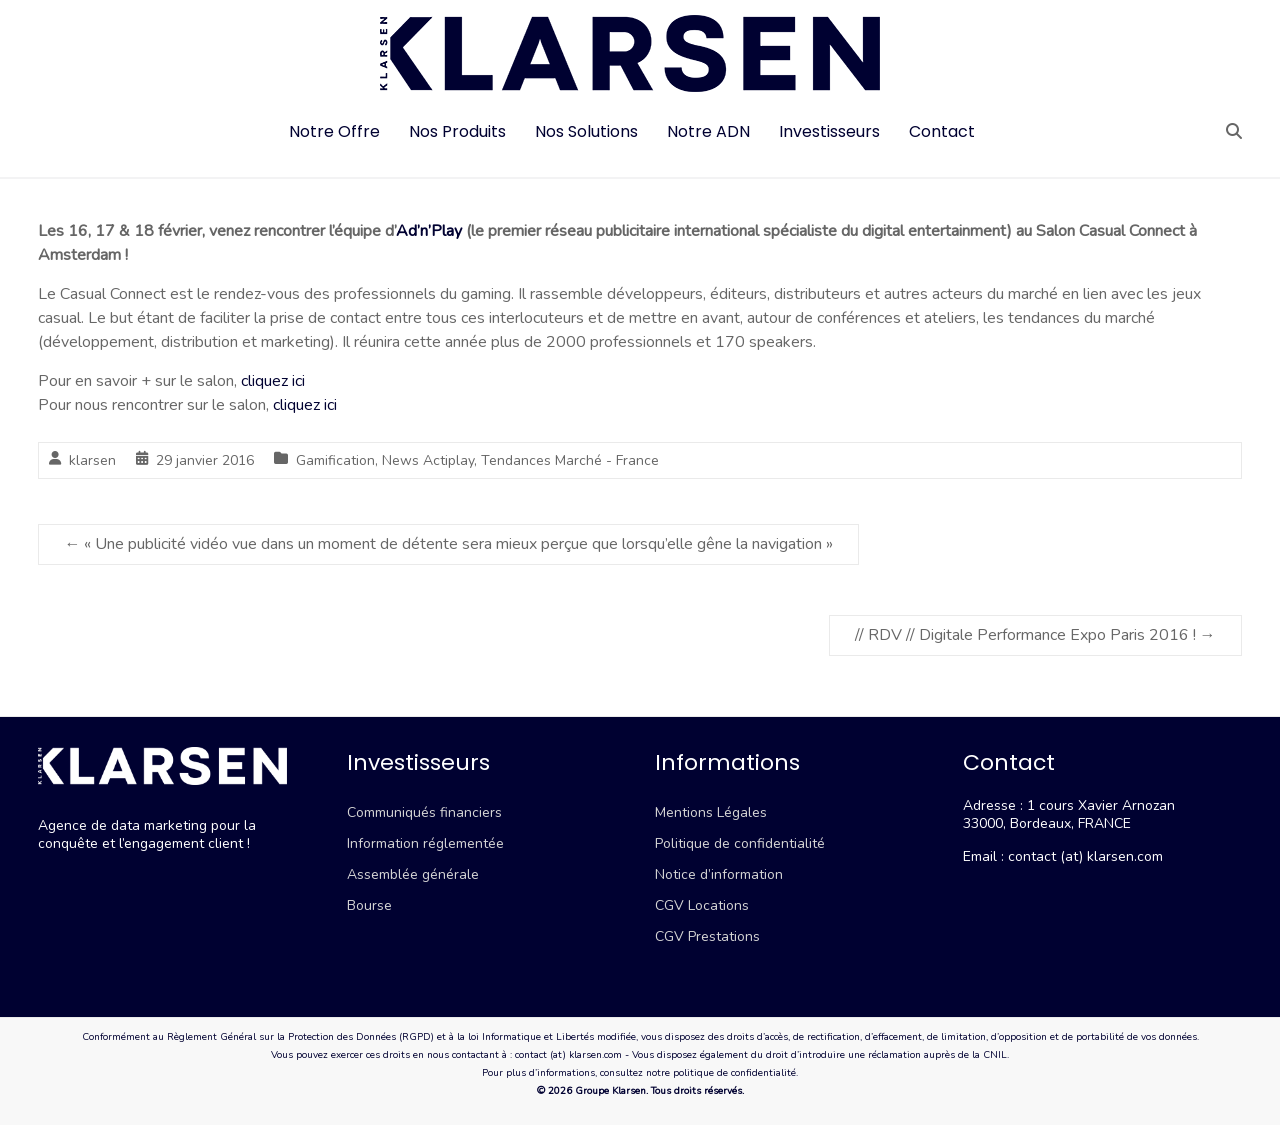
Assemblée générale (413, 874)
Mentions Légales (711, 812)
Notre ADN (708, 131)
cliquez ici (273, 381)
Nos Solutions (586, 131)
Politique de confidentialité (740, 843)
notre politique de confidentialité (721, 1073)
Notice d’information (719, 874)
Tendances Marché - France (570, 460)
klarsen (92, 460)
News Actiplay (428, 460)
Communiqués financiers (424, 812)
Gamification (335, 460)
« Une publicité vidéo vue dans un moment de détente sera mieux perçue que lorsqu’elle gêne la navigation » (448, 544)
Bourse (369, 905)
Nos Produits (457, 131)
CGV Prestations (707, 936)
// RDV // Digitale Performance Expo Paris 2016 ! (1035, 635)
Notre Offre (334, 131)
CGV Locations (702, 905)
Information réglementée (425, 843)
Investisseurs (829, 131)
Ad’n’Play (429, 231)
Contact (942, 131)
